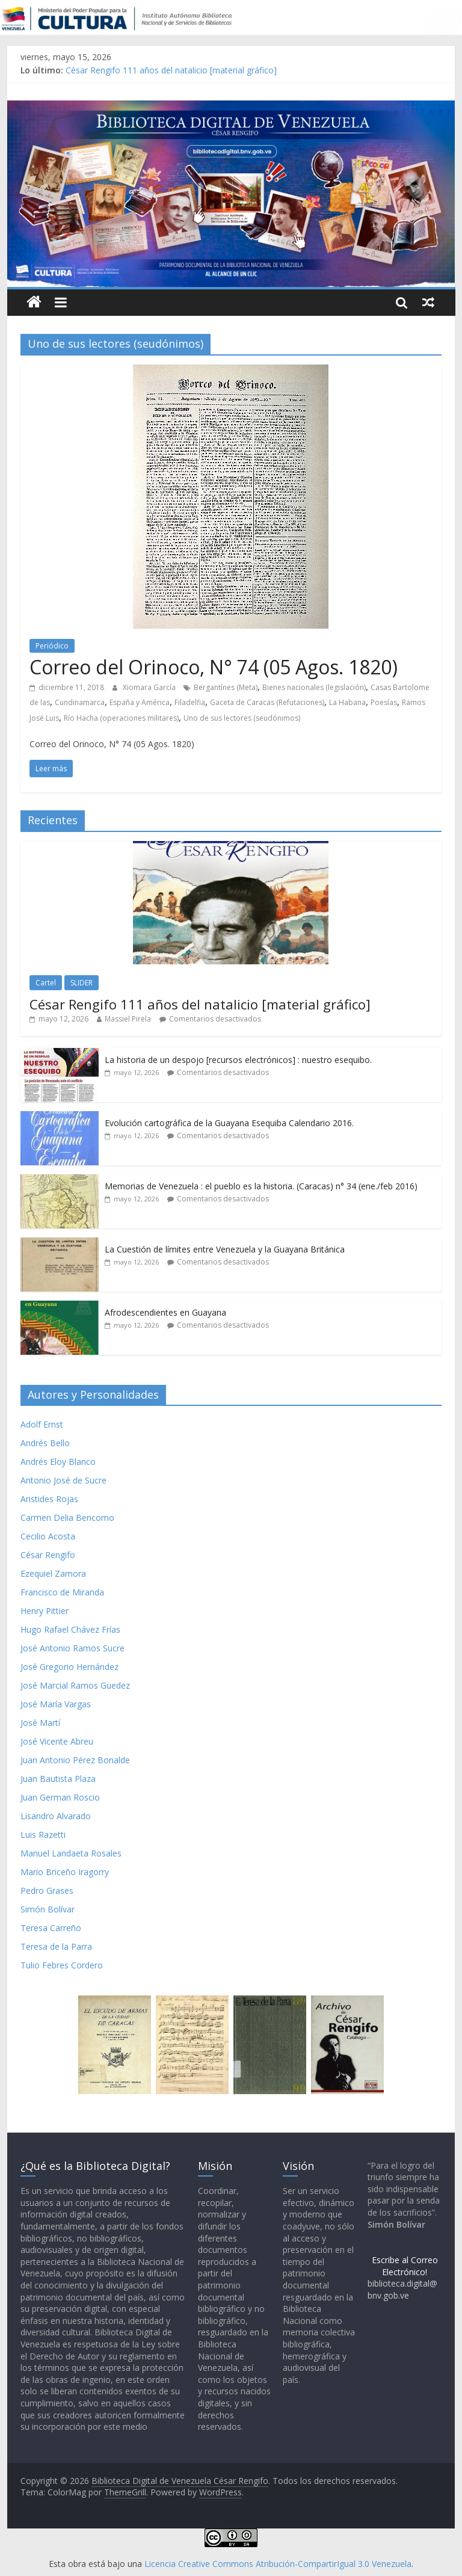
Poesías (384, 702)
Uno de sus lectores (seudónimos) (241, 718)
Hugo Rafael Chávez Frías (70, 1629)
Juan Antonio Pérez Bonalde (75, 1760)
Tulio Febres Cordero (61, 1965)
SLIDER (81, 983)
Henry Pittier (44, 1610)
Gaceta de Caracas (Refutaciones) (267, 702)
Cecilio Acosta (47, 1536)
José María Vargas (55, 1704)
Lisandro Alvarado (55, 1816)
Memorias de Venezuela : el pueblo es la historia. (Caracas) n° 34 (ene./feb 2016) (261, 1186)
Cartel (45, 983)
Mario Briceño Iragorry (64, 1872)
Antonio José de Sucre (63, 1480)
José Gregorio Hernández (69, 1666)
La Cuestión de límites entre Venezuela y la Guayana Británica (225, 1249)
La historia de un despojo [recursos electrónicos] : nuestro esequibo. (238, 1059)
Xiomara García (150, 687)
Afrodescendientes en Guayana (165, 1312)
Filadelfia (189, 702)
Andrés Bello (45, 1443)
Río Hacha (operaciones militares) (121, 718)
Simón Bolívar (47, 1909)
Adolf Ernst (41, 1424)
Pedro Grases (46, 1890)
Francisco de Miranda (62, 1592)
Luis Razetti (43, 1834)
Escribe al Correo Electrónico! (405, 2266)
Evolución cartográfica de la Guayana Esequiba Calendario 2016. (229, 1123)
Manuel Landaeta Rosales (71, 1853)
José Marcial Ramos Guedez (75, 1685)
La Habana (347, 702)
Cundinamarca (80, 702)
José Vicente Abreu (56, 1741)
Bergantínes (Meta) (225, 687)
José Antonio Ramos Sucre (72, 1648)
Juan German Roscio (60, 1797)
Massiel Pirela (128, 1019)
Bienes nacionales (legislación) (314, 687)
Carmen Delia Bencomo (67, 1517)
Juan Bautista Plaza (58, 1778)
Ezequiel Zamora (53, 1573)
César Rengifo (47, 1555)
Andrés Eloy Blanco (58, 1461)
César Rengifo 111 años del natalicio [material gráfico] (171, 70)
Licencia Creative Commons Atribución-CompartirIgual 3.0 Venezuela (277, 2563)
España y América (139, 702)
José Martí (40, 1722)
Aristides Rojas (49, 1499)
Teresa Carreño (50, 1928)
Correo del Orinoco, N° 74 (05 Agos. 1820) (213, 667)
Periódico (52, 646)
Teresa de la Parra (56, 1946)
